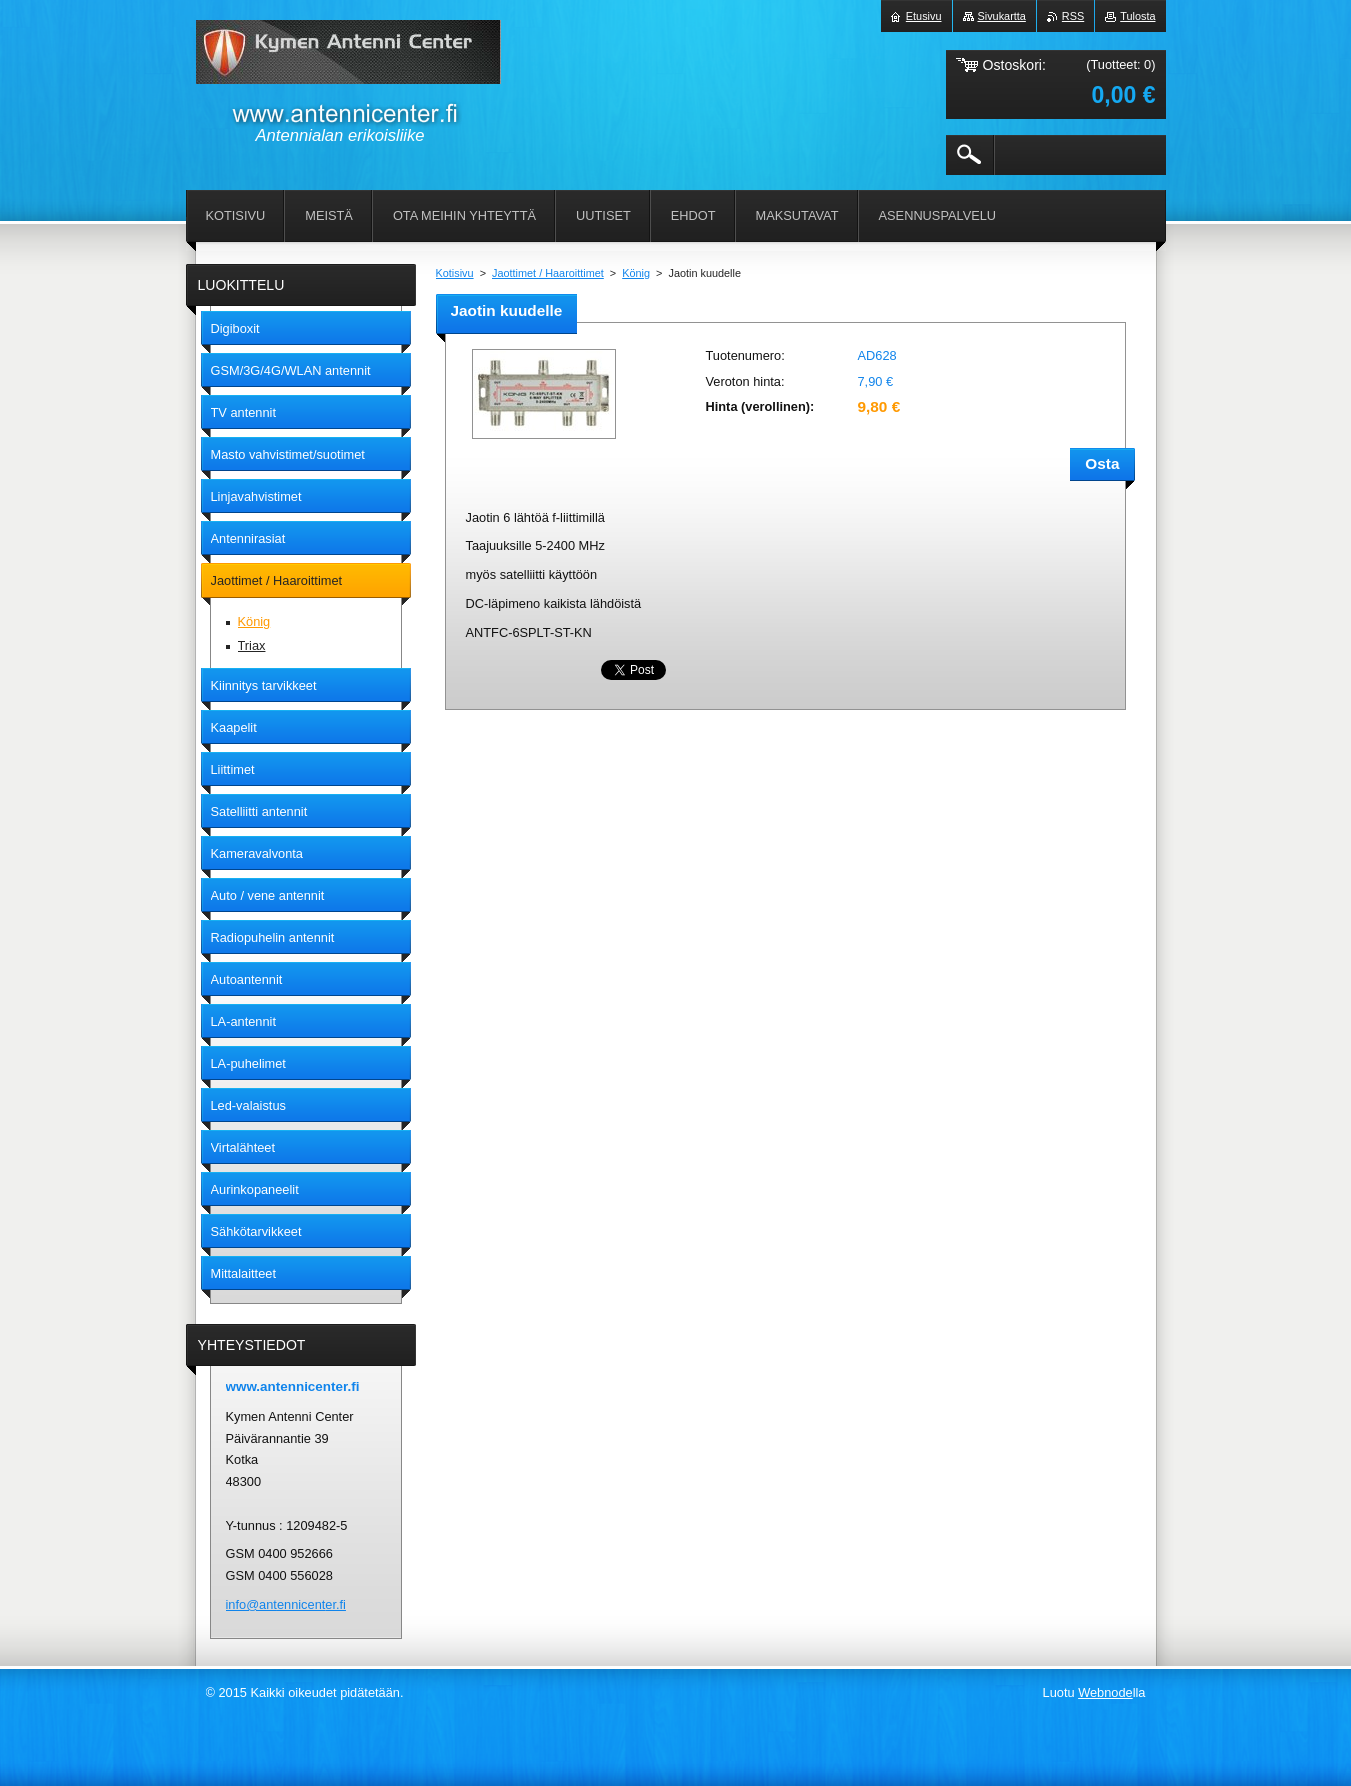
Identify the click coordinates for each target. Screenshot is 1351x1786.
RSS (1073, 16)
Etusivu (924, 16)
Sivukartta (1002, 16)
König (636, 273)
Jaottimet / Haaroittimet (548, 273)
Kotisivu (455, 273)
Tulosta (1137, 16)
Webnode (1105, 1692)
